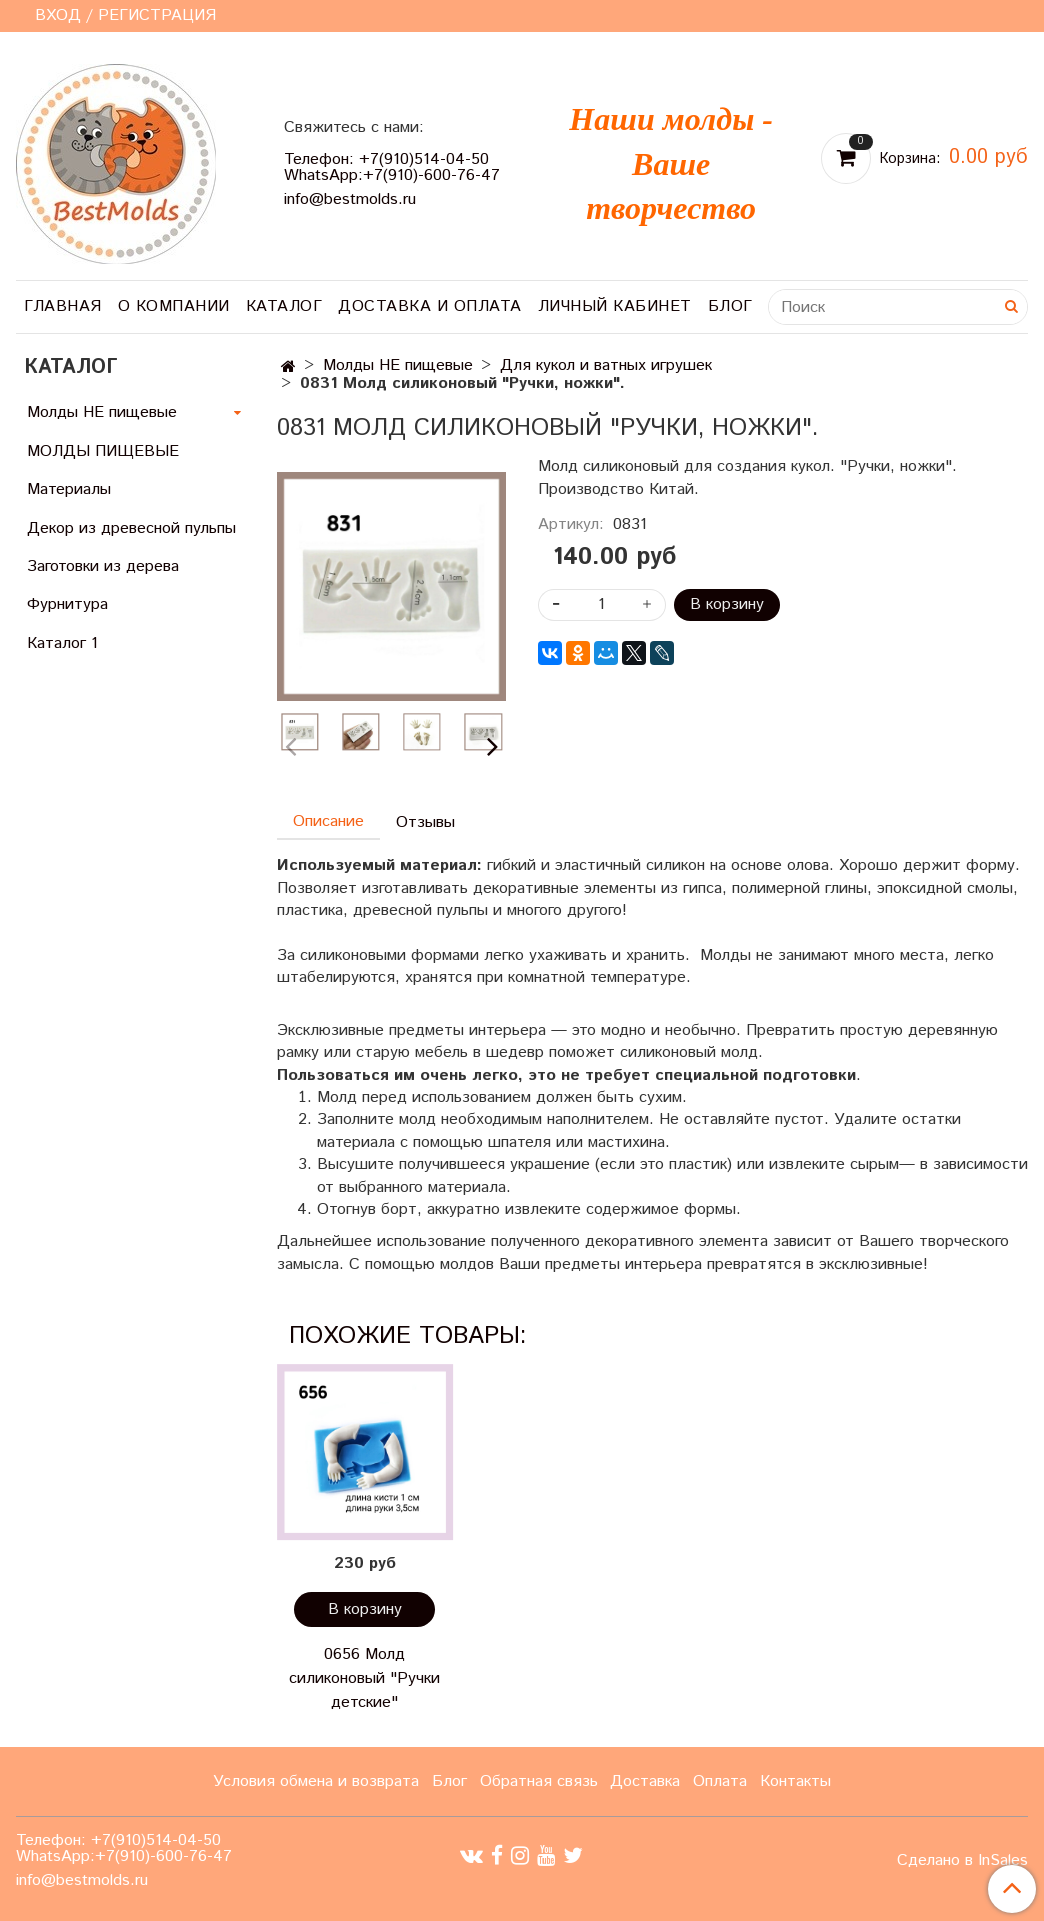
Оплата (720, 1781)
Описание (328, 821)
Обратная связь (539, 1781)
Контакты (795, 1781)
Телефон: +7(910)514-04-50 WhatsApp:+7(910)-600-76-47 (392, 167)
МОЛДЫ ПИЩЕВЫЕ (103, 451)
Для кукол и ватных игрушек (606, 365)
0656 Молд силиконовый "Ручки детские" (364, 1678)
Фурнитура (67, 604)
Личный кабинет (615, 306)
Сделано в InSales (962, 1861)
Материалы (69, 489)
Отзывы (425, 822)
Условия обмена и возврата (316, 1781)
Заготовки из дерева (103, 566)
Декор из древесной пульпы (131, 528)
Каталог (284, 306)
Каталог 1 (62, 643)
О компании (174, 306)
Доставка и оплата (430, 306)
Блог (730, 306)
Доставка (645, 1781)
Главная (63, 306)
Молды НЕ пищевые (398, 365)
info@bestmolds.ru (350, 199)
